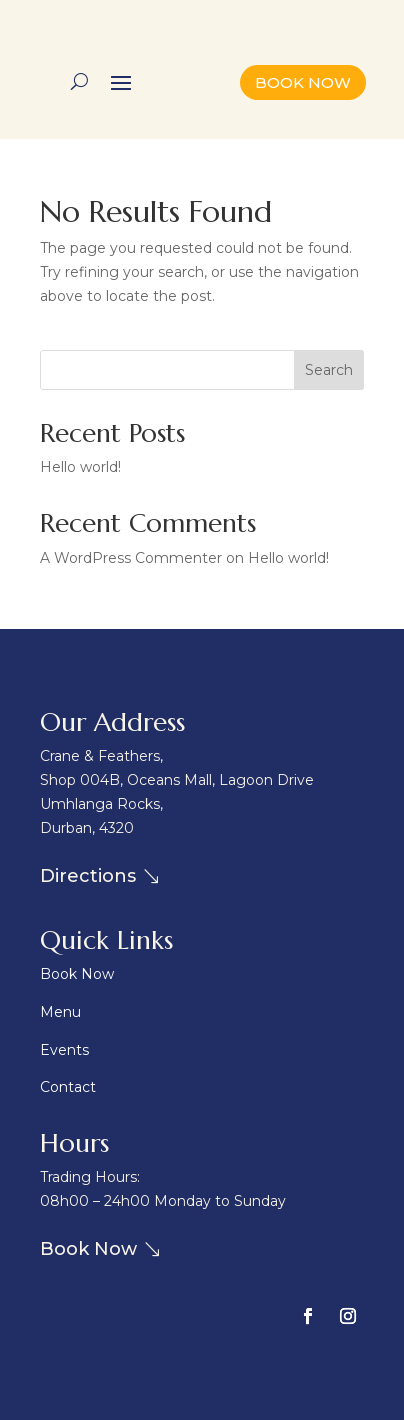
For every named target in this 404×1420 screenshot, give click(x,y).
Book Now (77, 974)
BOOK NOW (303, 82)
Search (329, 370)
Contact (68, 1087)
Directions (88, 876)
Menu (60, 1012)
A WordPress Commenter (131, 558)
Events (64, 1050)
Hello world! (80, 467)
